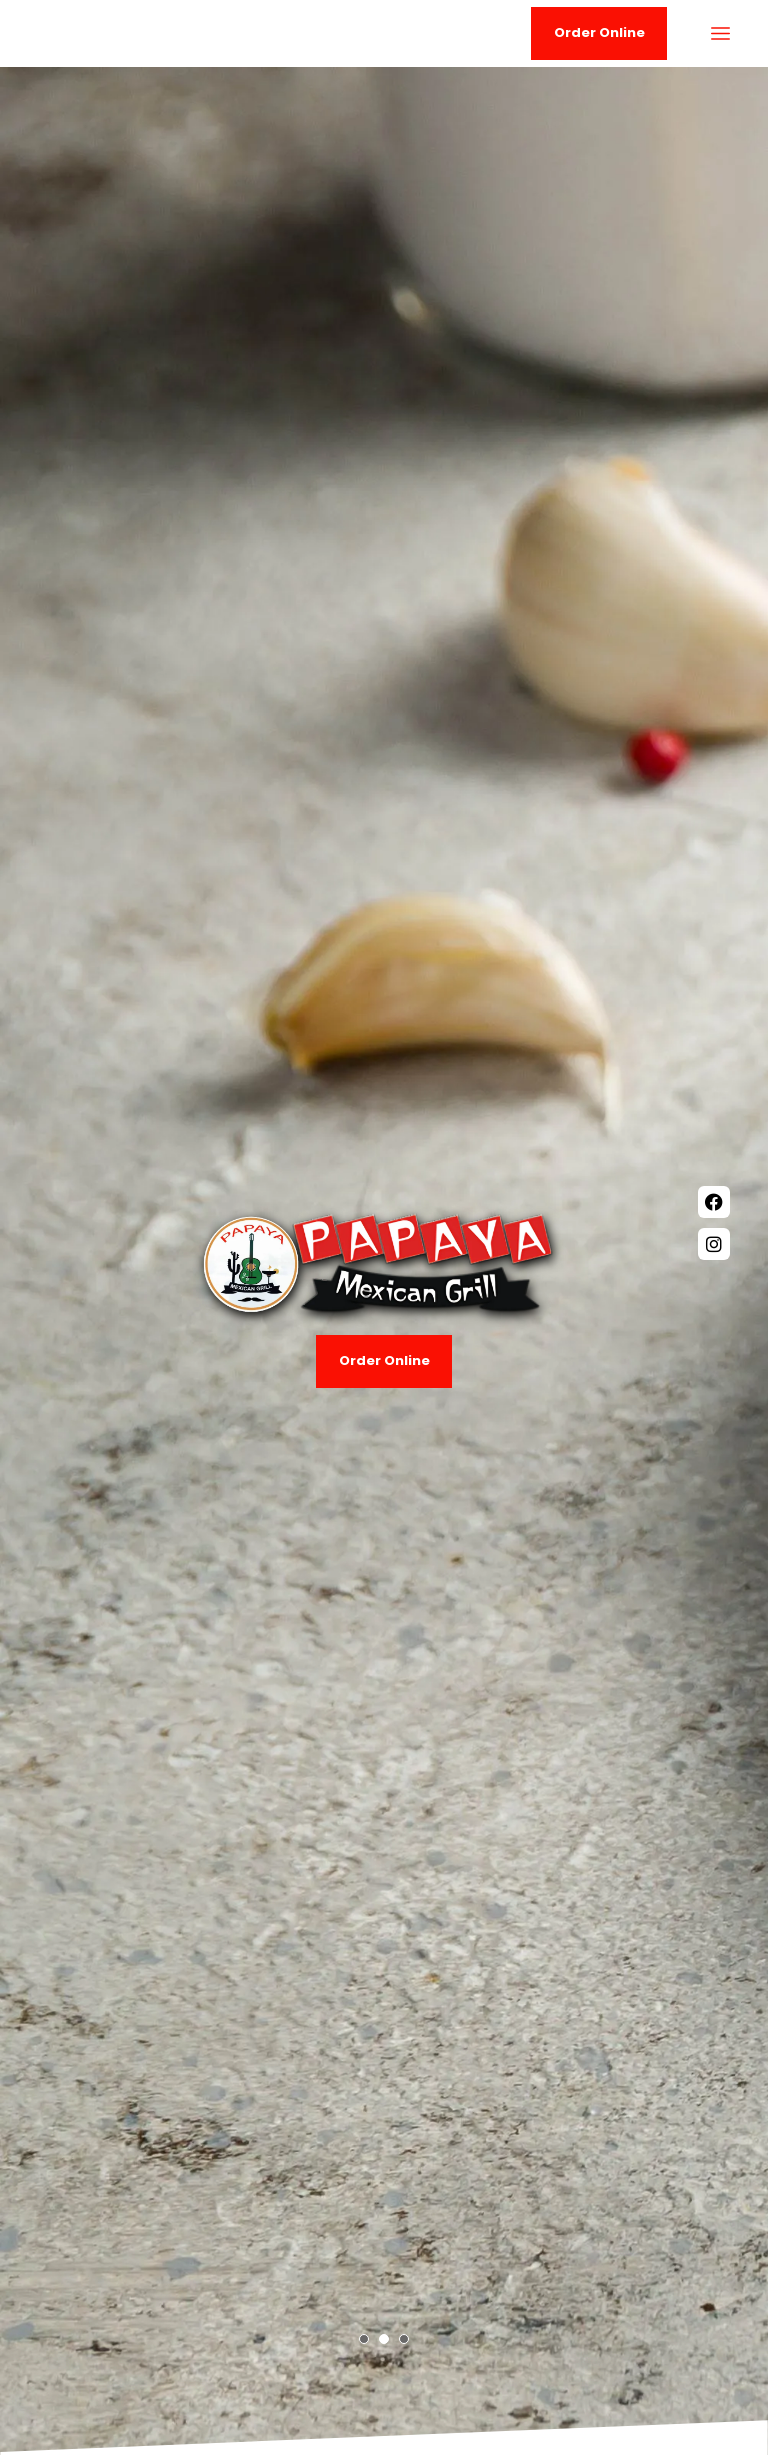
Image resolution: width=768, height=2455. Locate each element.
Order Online (384, 1360)
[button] (364, 2339)
